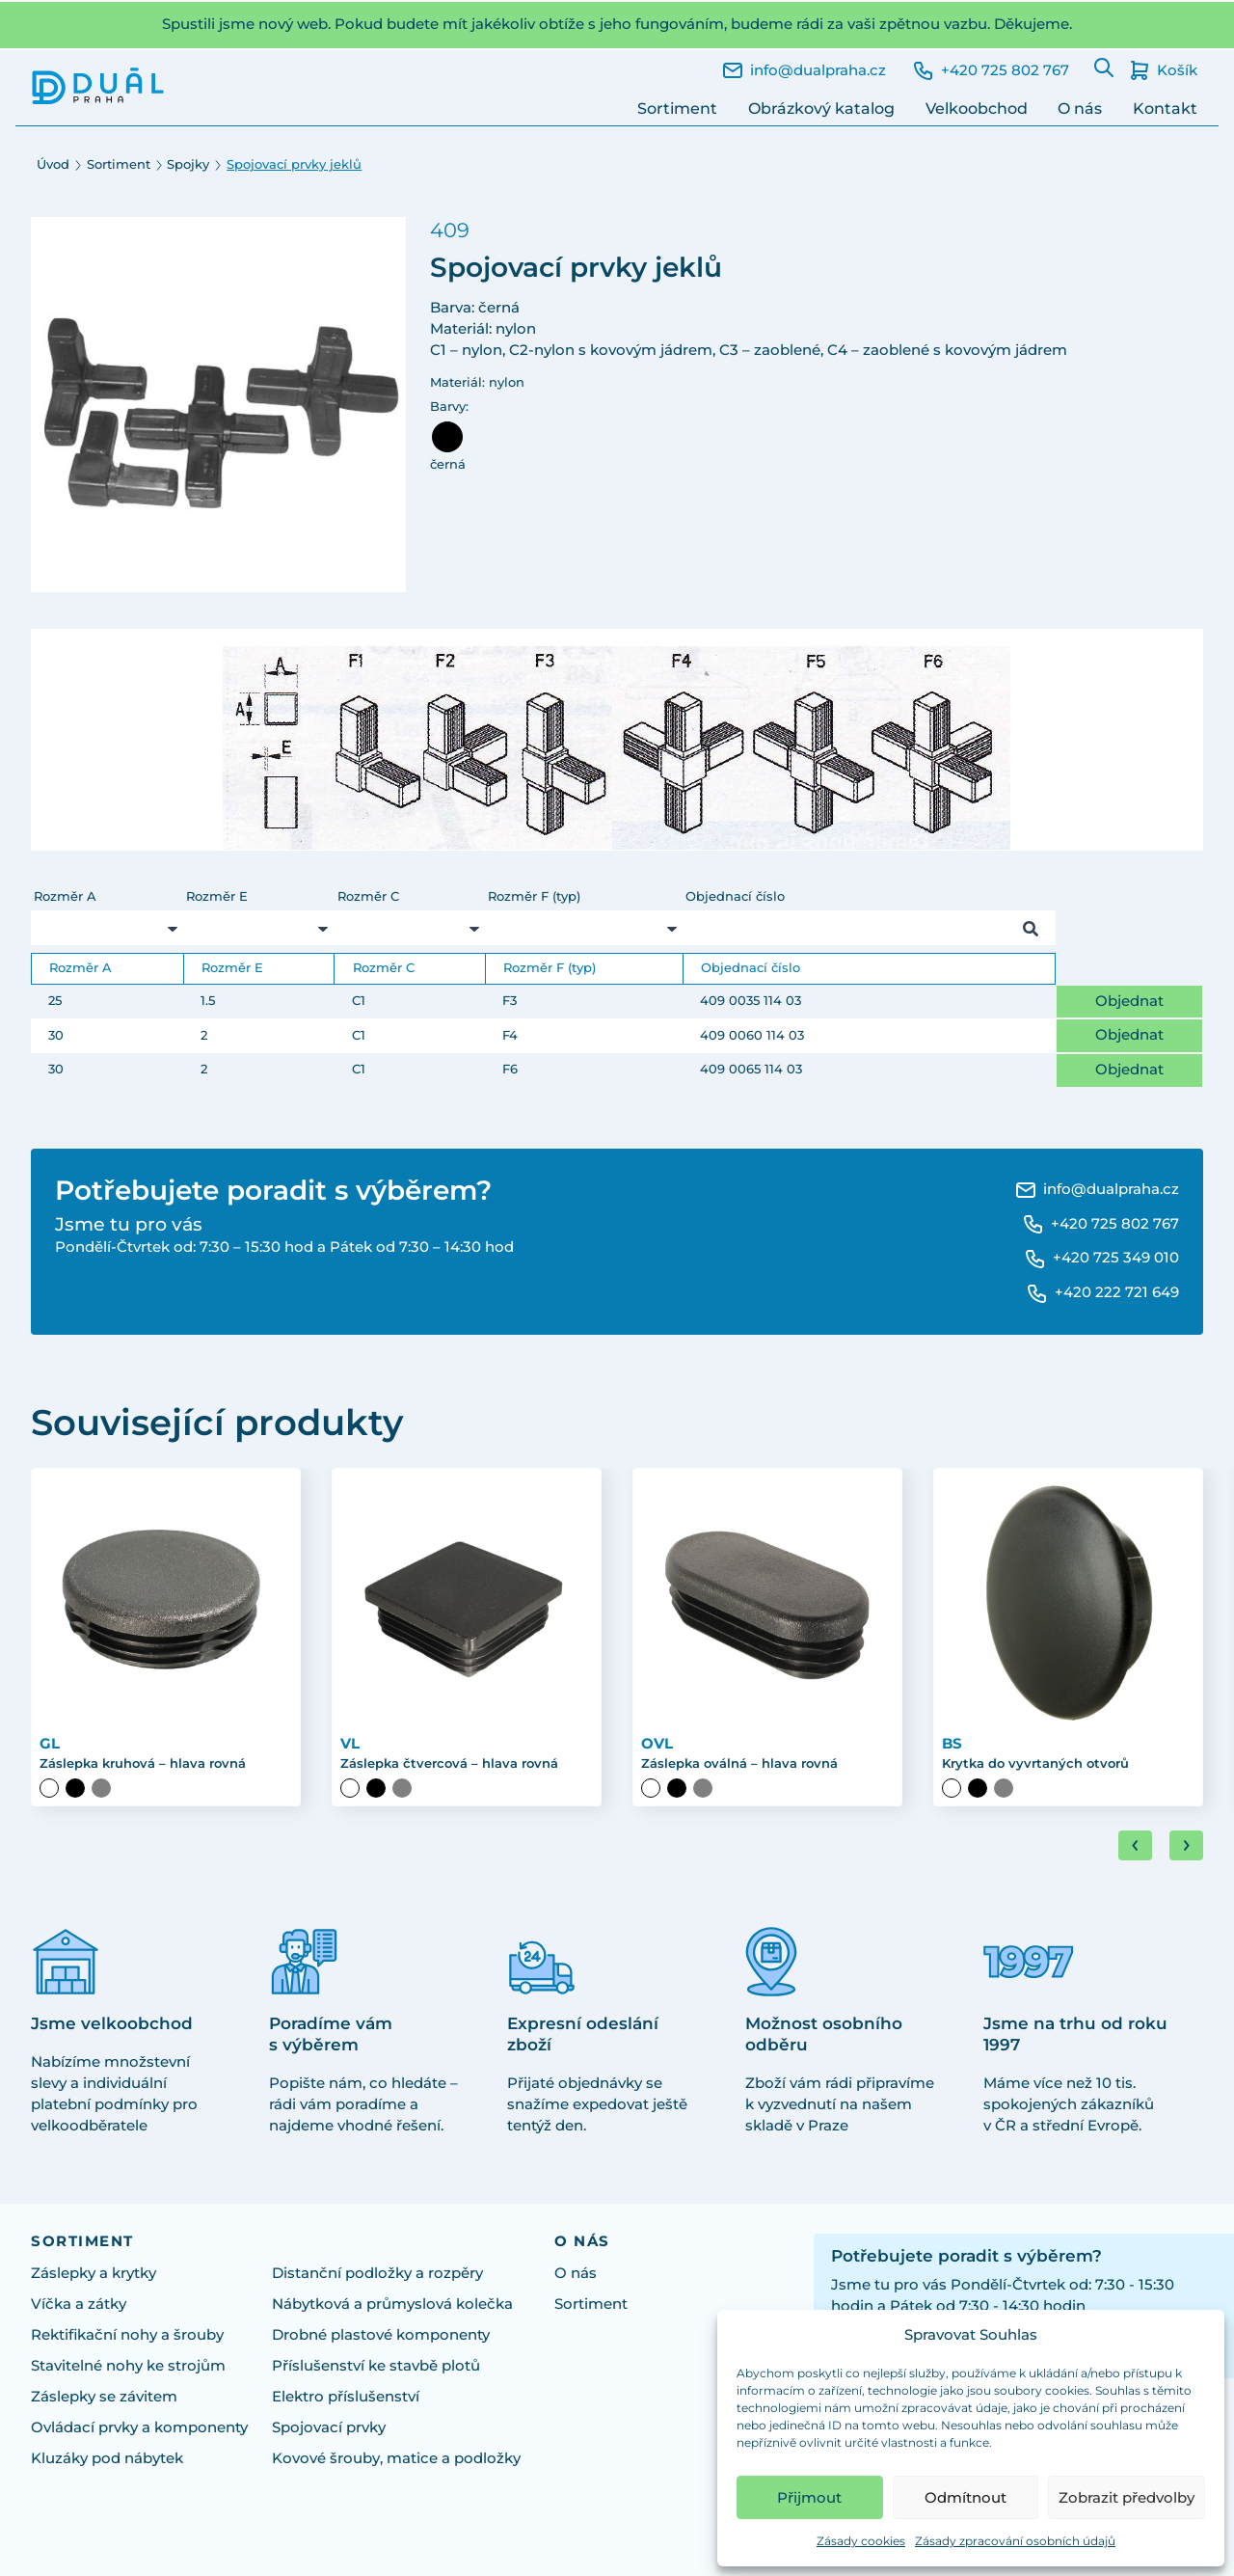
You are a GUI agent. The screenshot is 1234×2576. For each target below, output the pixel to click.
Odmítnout (965, 2497)
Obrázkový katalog (821, 108)
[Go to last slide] (1135, 1847)
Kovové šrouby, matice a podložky (396, 2459)
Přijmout (809, 2497)
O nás (1080, 108)
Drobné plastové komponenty (381, 2336)
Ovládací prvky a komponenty (139, 2428)
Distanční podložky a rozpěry (377, 2274)
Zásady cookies (861, 2541)
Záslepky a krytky (93, 2274)
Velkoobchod (977, 108)
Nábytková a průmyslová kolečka (392, 2305)
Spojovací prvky (329, 2428)
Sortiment (677, 108)
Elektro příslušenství (345, 2397)
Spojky (188, 164)
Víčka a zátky (78, 2305)
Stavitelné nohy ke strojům (128, 2366)
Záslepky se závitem (104, 2397)
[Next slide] (1186, 1847)
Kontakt (1165, 108)
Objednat (1129, 1001)
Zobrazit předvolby (1126, 2497)
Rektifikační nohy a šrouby (127, 2336)
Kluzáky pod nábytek (107, 2459)
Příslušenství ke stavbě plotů (376, 2366)
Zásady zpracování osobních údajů (1015, 2541)
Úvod (53, 164)
